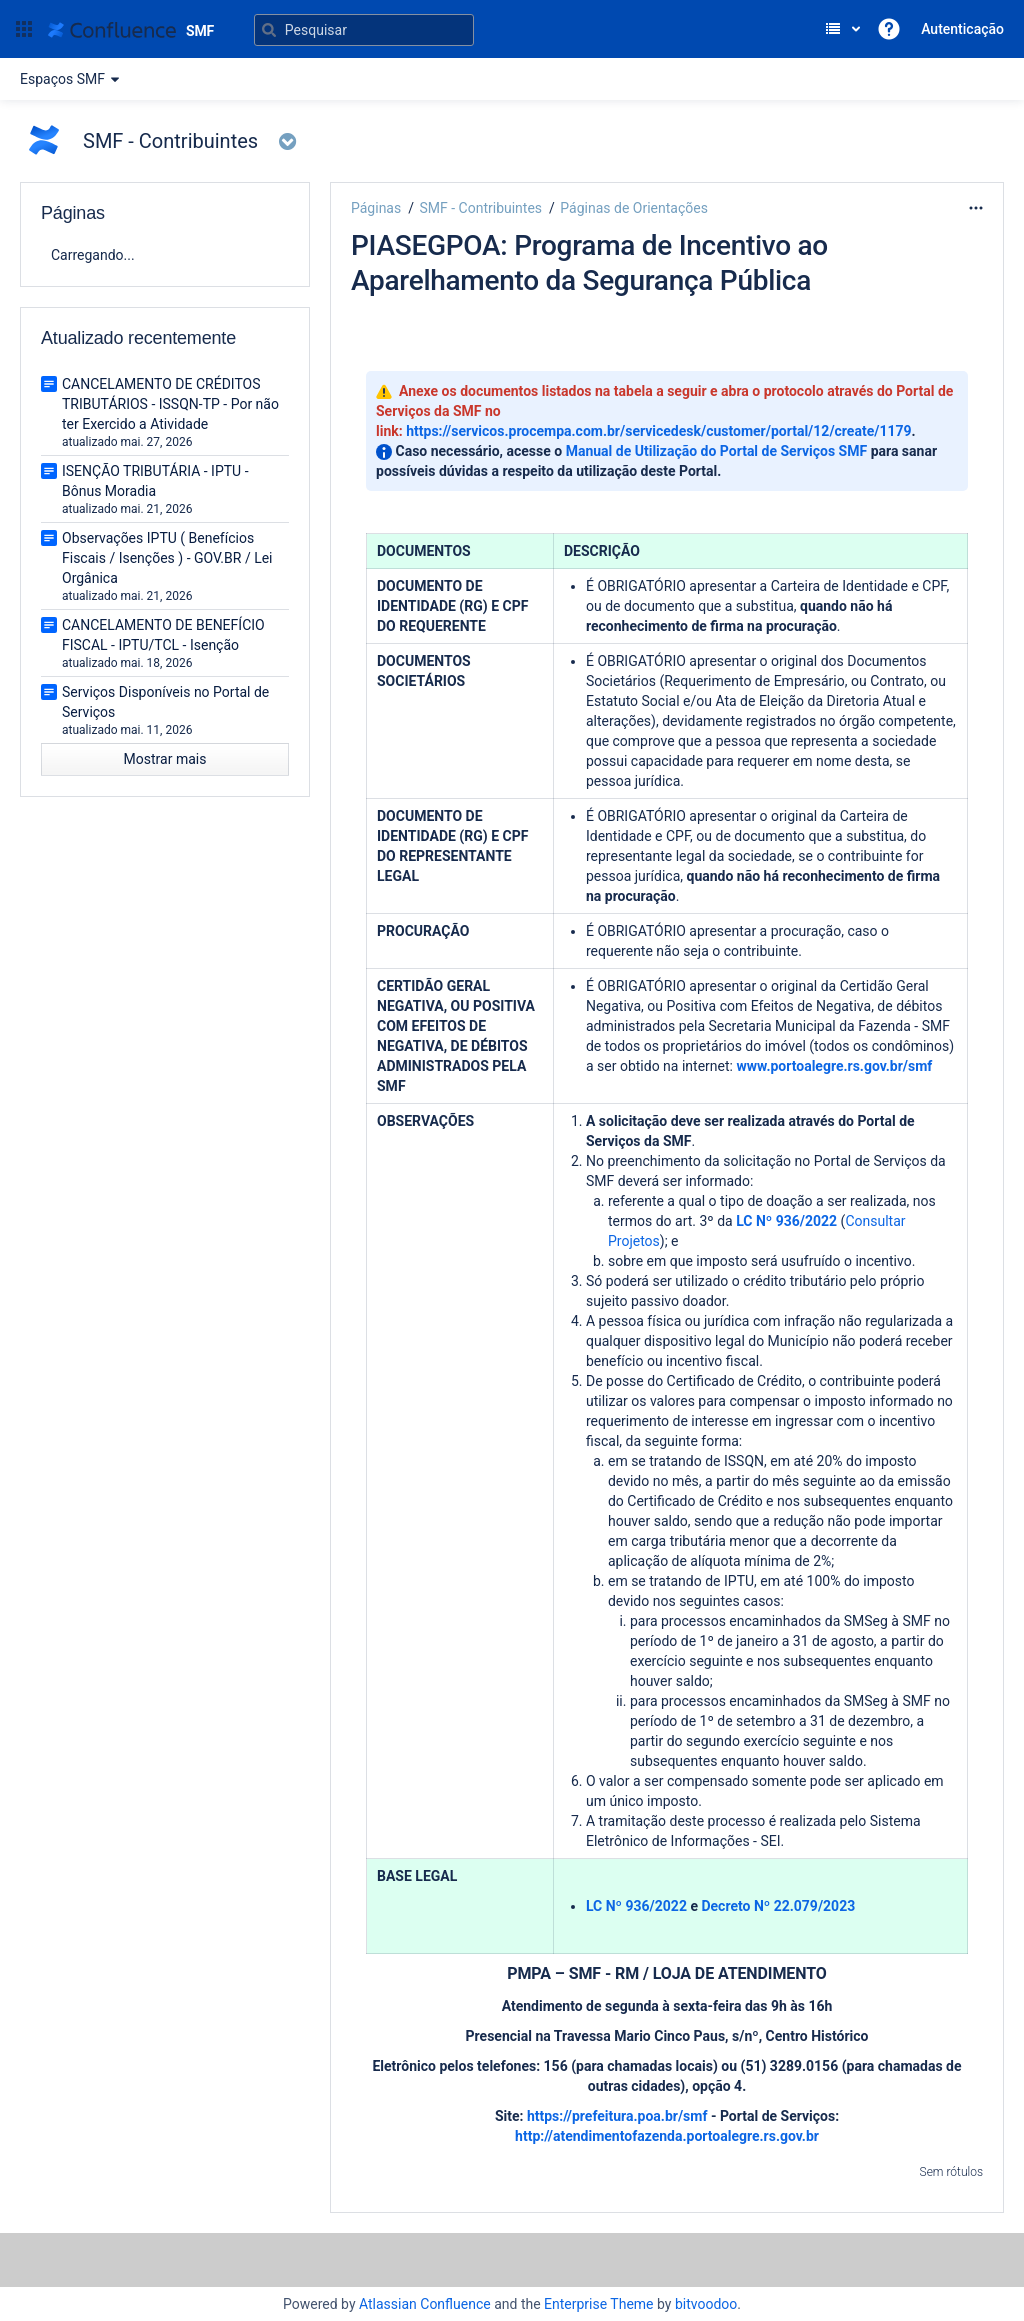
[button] (24, 29)
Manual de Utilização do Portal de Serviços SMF (716, 451)
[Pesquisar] (364, 30)
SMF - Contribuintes (480, 208)
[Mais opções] (976, 208)
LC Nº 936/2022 (786, 1221)
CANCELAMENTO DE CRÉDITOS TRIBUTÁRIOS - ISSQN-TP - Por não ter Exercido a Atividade (170, 404)
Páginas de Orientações (634, 208)
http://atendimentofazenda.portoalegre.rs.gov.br (667, 2136)
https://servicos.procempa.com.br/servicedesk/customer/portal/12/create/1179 (658, 431)
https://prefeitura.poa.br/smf (617, 2116)
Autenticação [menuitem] (962, 29)
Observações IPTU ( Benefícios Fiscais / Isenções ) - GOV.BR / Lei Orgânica (167, 558)
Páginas (376, 208)
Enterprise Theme (598, 2304)
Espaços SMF (72, 79)
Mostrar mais (165, 759)
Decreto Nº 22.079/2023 (778, 1906)
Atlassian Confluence (425, 2304)
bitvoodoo (706, 2304)
